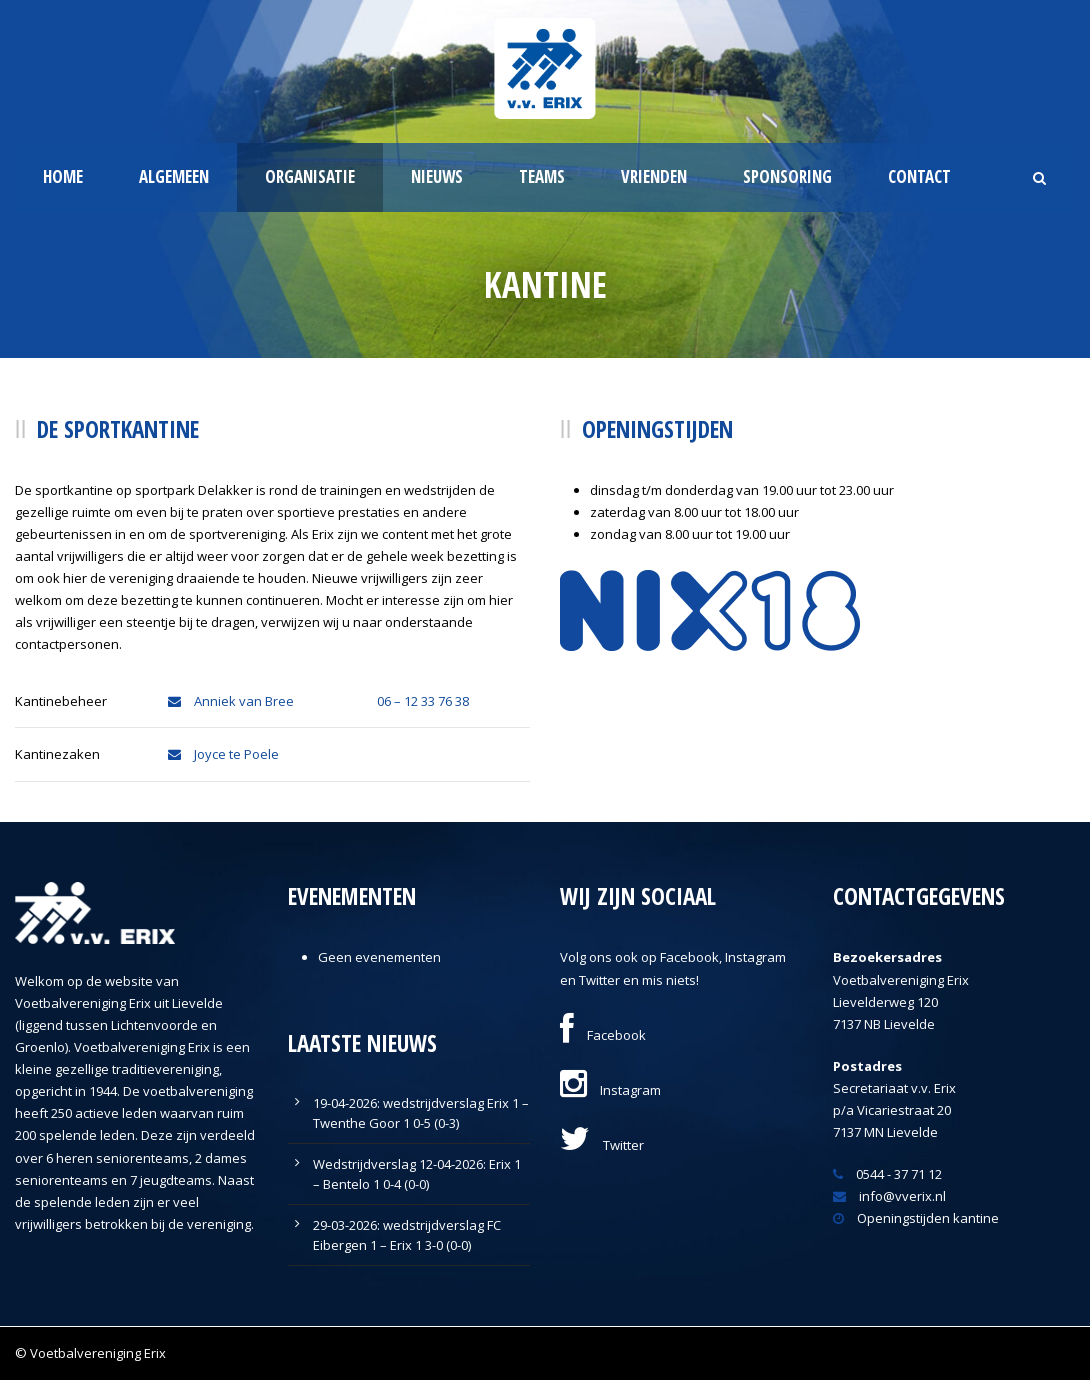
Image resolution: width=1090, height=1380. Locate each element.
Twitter (602, 1145)
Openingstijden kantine (916, 1218)
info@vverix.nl (889, 1196)
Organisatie (310, 176)
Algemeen (174, 176)
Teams (542, 176)
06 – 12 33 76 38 (423, 701)
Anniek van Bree (231, 701)
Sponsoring (787, 176)
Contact (919, 176)
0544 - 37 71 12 (887, 1174)
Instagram (610, 1090)
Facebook (603, 1035)
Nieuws (437, 176)
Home (63, 176)
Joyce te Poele (223, 754)
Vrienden (654, 176)
